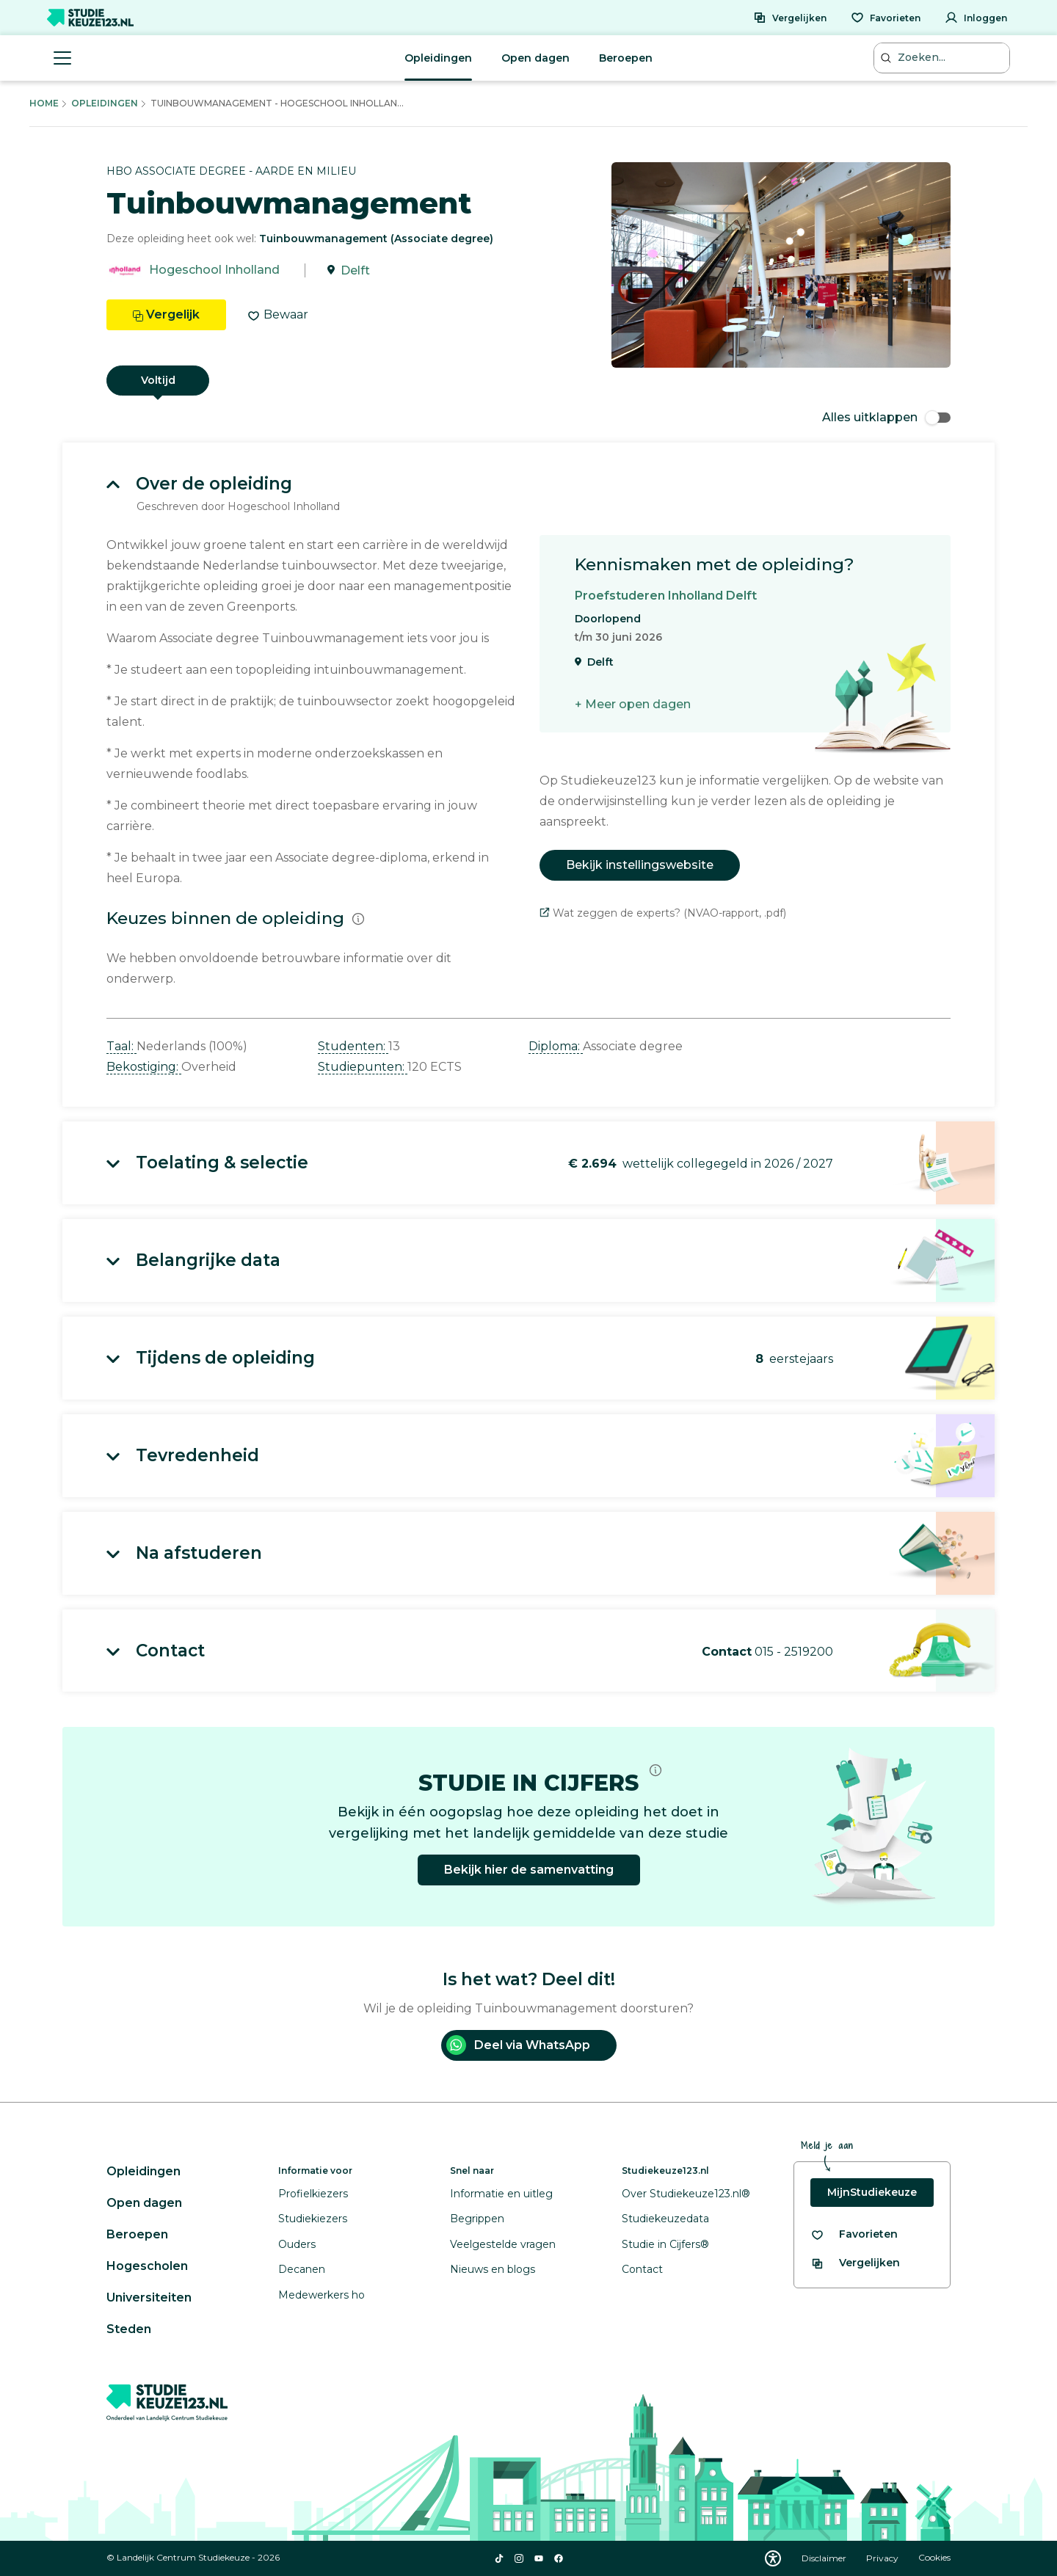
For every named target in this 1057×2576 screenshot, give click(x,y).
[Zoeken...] (943, 57)
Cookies (934, 2558)
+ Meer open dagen (633, 704)
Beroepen (626, 58)
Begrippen (477, 2218)
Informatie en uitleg (501, 2193)
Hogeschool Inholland (214, 270)
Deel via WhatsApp (518, 2045)
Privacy (883, 2558)
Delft (355, 270)
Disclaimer (825, 2558)
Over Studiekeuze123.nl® (686, 2193)
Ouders (297, 2244)
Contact (642, 2269)
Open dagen (535, 58)
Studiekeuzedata (665, 2218)
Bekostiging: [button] (143, 1067)
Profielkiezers (313, 2193)
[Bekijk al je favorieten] (854, 2234)
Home (44, 103)
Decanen (301, 2269)
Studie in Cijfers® (665, 2244)
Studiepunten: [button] (362, 1067)
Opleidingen (438, 58)
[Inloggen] (976, 17)
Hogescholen (147, 2266)
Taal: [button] (121, 1046)
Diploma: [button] (555, 1046)
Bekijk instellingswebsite (639, 865)
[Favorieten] (885, 17)
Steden (128, 2329)
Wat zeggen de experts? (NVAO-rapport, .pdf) (663, 913)
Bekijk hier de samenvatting (529, 1870)
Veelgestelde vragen (503, 2244)
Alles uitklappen (886, 417)
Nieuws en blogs (492, 2269)
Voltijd (158, 380)
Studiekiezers (312, 2218)
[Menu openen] (62, 58)
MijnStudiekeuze (872, 2192)
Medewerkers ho (321, 2295)
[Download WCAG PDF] (773, 2558)
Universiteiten (149, 2297)
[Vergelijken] (789, 17)
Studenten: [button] (353, 1046)
